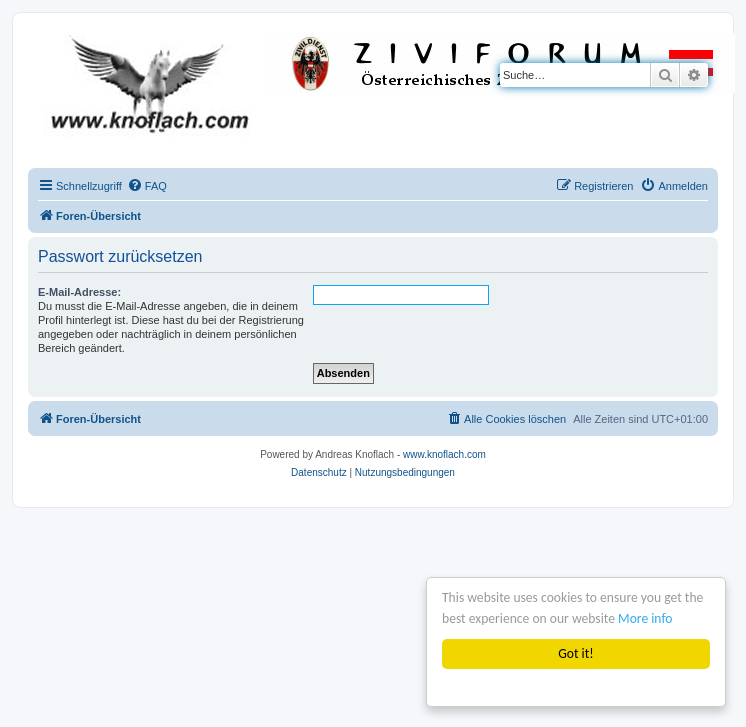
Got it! (575, 653)
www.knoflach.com (444, 454)
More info (645, 618)
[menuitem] (147, 186)
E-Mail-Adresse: (79, 292)
